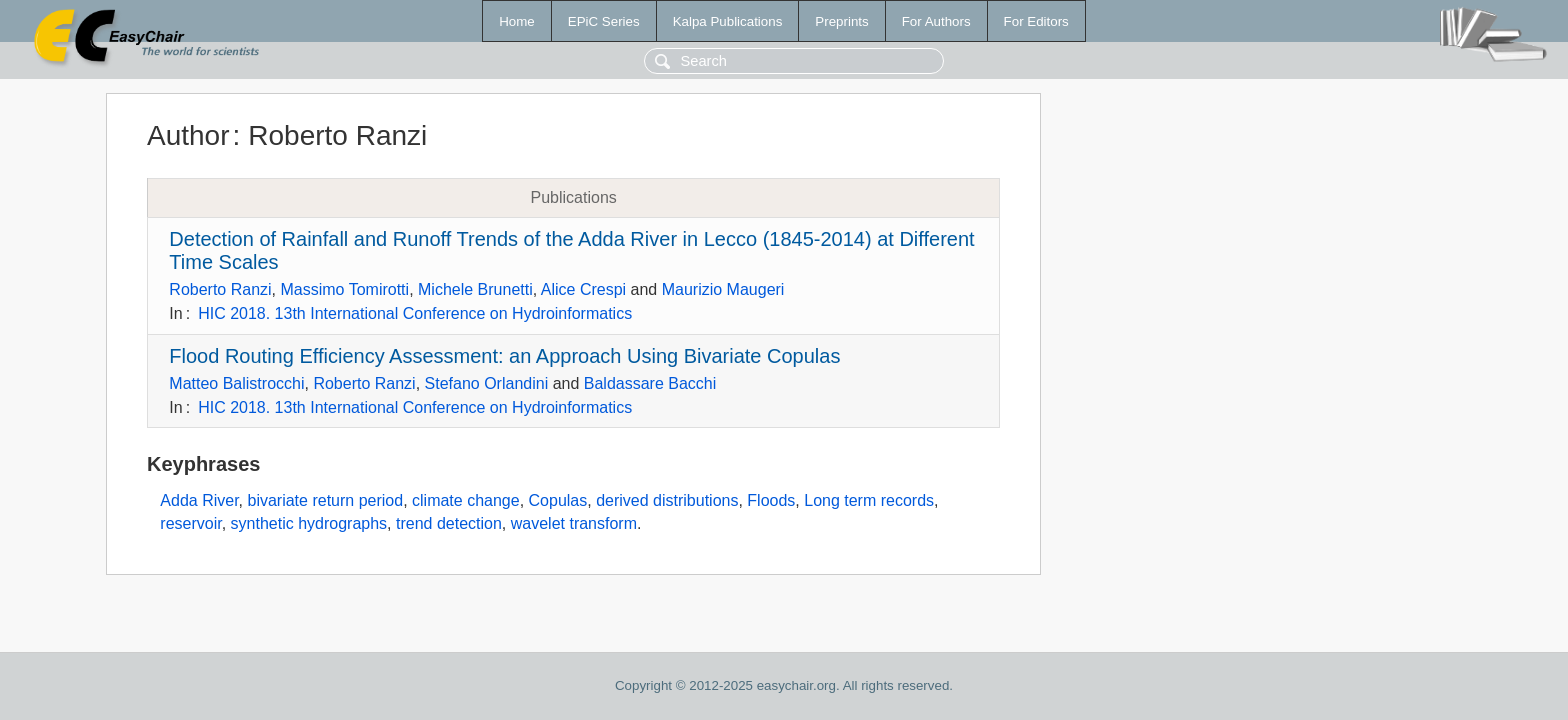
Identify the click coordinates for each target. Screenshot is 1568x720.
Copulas (558, 500)
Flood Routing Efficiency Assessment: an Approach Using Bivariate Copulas (504, 356)
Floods (771, 500)
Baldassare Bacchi (650, 383)
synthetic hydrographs (309, 523)
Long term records (869, 500)
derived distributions (667, 500)
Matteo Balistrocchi (236, 383)
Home (517, 21)
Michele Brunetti (475, 289)
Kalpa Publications (728, 21)
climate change (466, 500)
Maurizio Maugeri (723, 289)
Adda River (199, 500)
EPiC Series (604, 21)
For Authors (936, 21)
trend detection (449, 523)
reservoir (190, 523)
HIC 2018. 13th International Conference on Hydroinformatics (415, 313)
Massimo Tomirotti (345, 289)
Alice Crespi (583, 289)
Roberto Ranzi (220, 289)
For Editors (1036, 21)
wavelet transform (574, 523)
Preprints (841, 21)
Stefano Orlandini (487, 383)
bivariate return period (325, 500)
